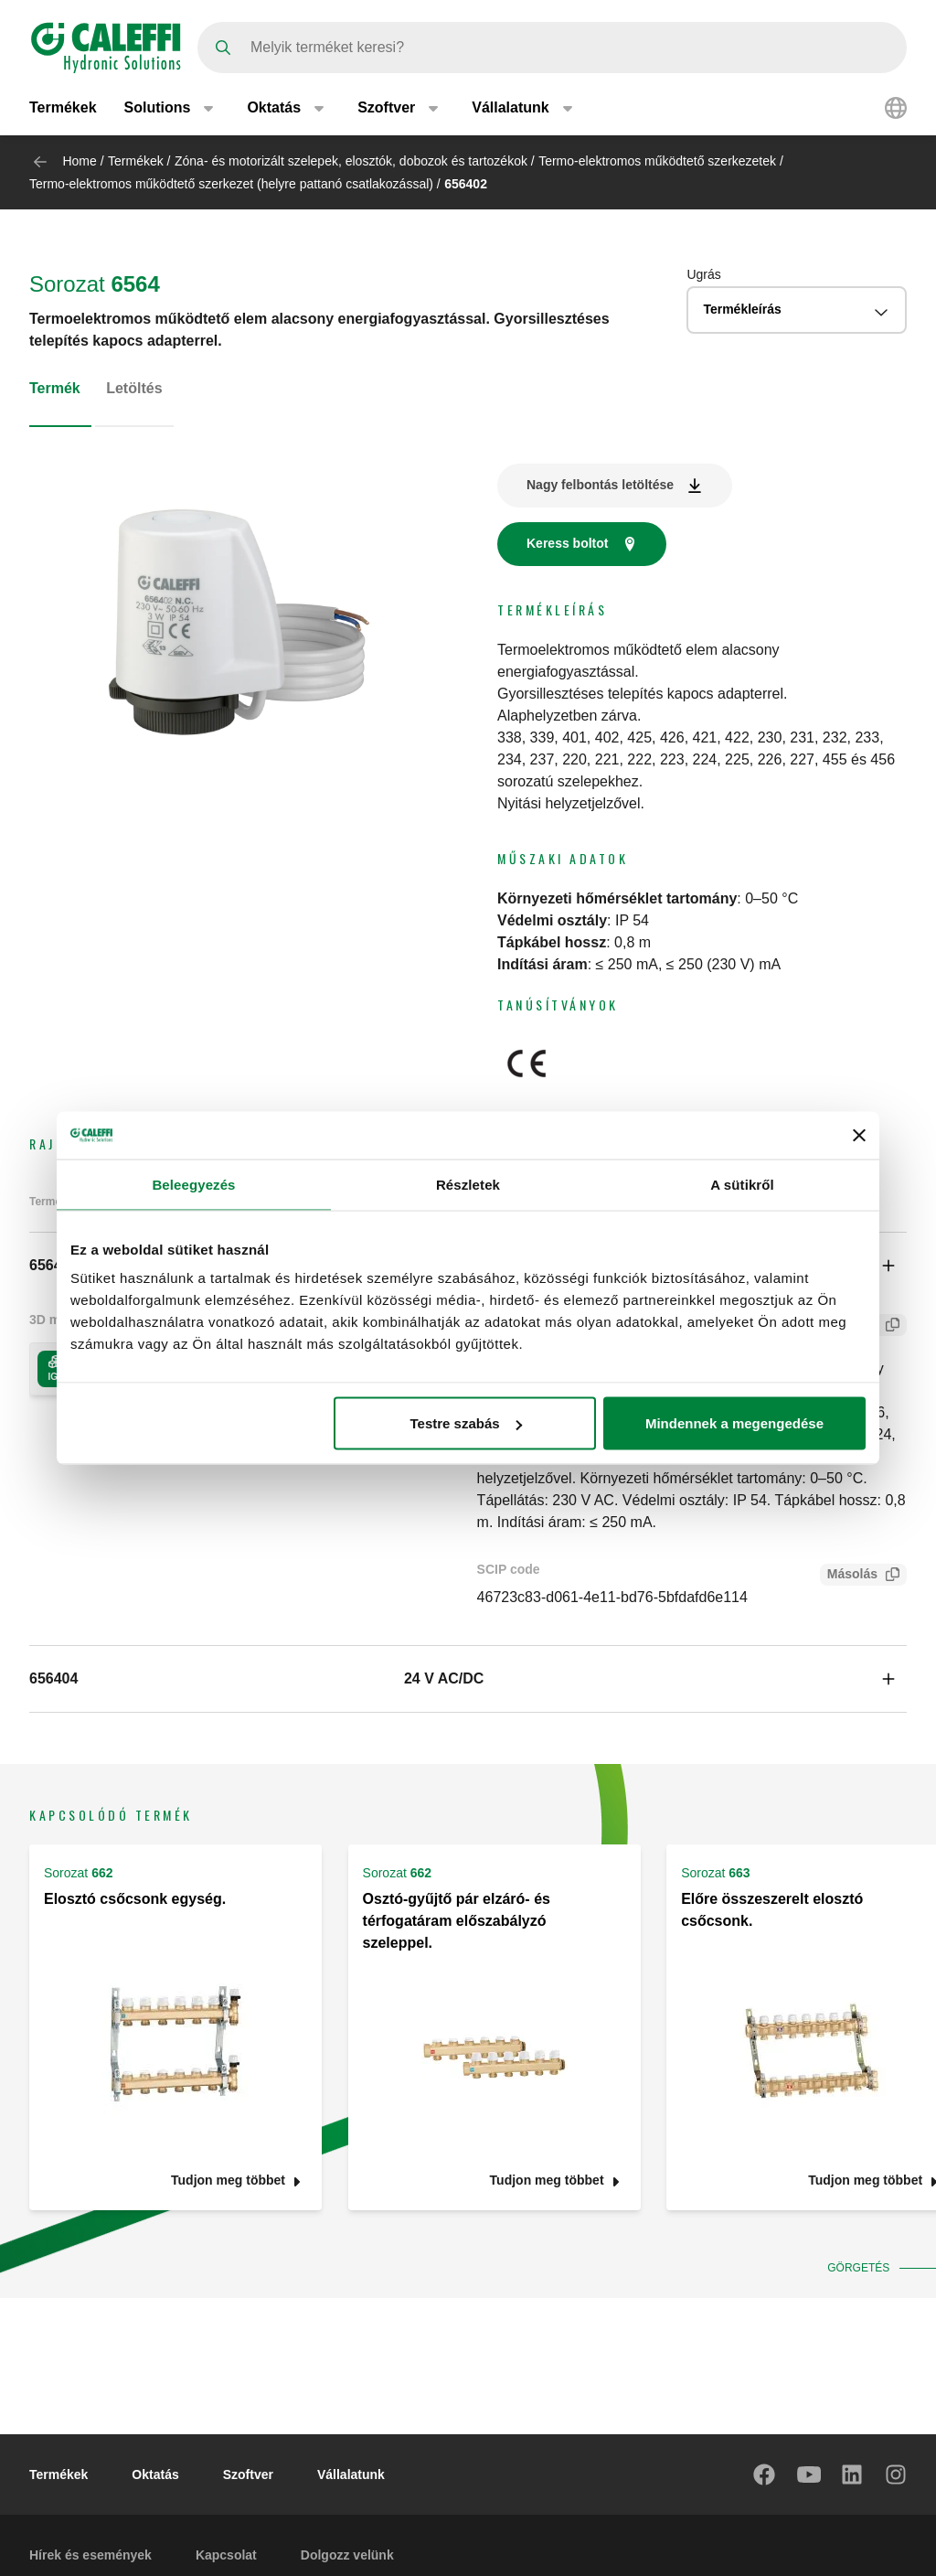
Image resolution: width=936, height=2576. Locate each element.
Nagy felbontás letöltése (600, 484)
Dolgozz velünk (347, 2555)
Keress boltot (567, 543)
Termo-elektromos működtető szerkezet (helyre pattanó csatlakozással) (231, 183)
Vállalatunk (351, 2474)
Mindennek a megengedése (734, 1423)
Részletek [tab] (468, 1184)
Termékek (63, 107)
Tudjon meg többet (228, 2180)
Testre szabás (466, 1423)
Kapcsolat (226, 2555)
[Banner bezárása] (859, 1134)
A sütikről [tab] (742, 1184)
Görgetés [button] (862, 2267)
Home (79, 161)
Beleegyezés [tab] (193, 1184)
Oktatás (155, 2474)
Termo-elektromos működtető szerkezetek (657, 161)
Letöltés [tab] (134, 388)
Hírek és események (90, 2555)
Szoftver (248, 2474)
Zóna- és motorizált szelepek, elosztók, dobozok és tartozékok (351, 161)
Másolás (849, 1576)
